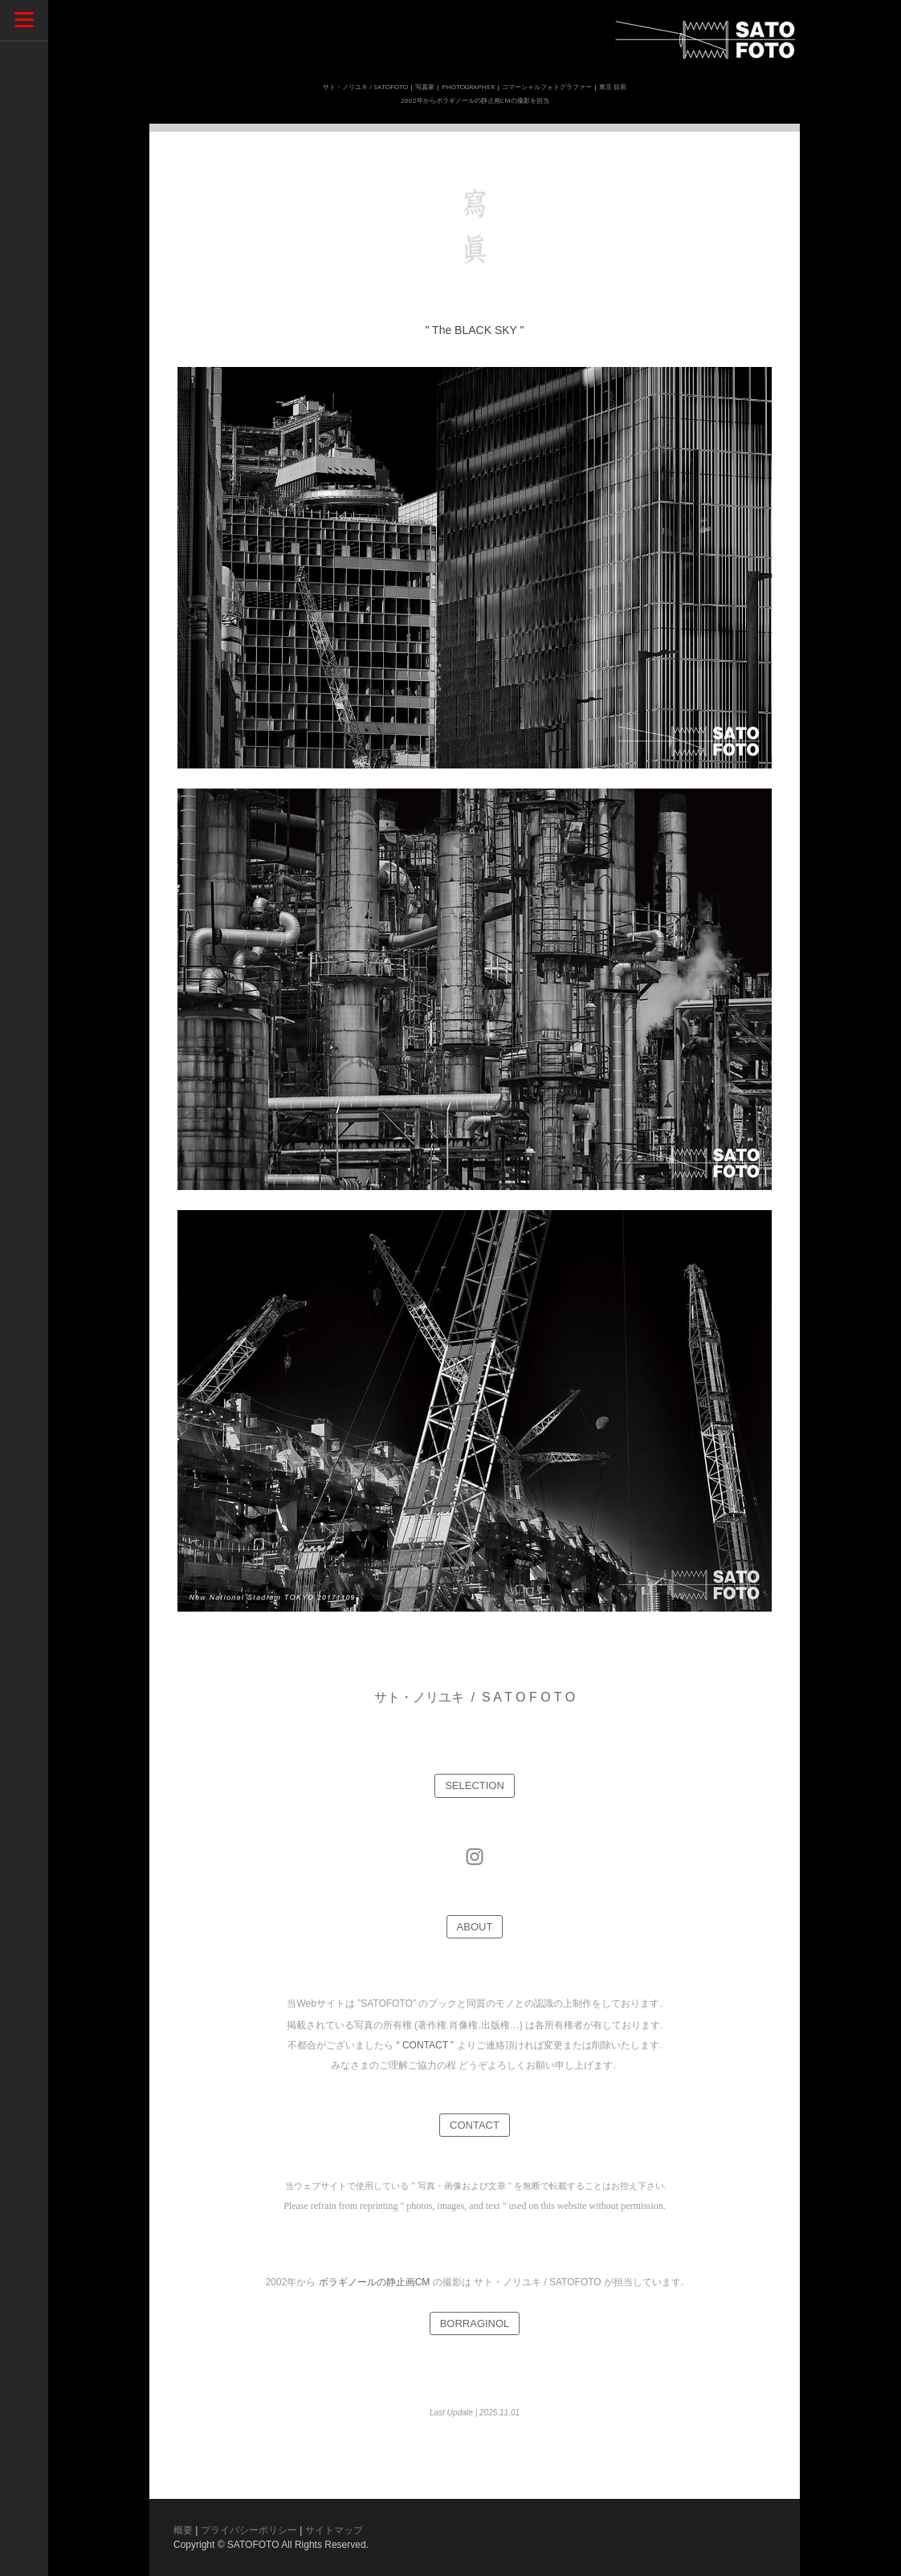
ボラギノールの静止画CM (374, 2282)
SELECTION (474, 1785)
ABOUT (475, 1927)
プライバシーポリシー (249, 2530)
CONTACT (474, 2125)
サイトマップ (334, 2530)
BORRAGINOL (475, 2323)
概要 (183, 2530)
